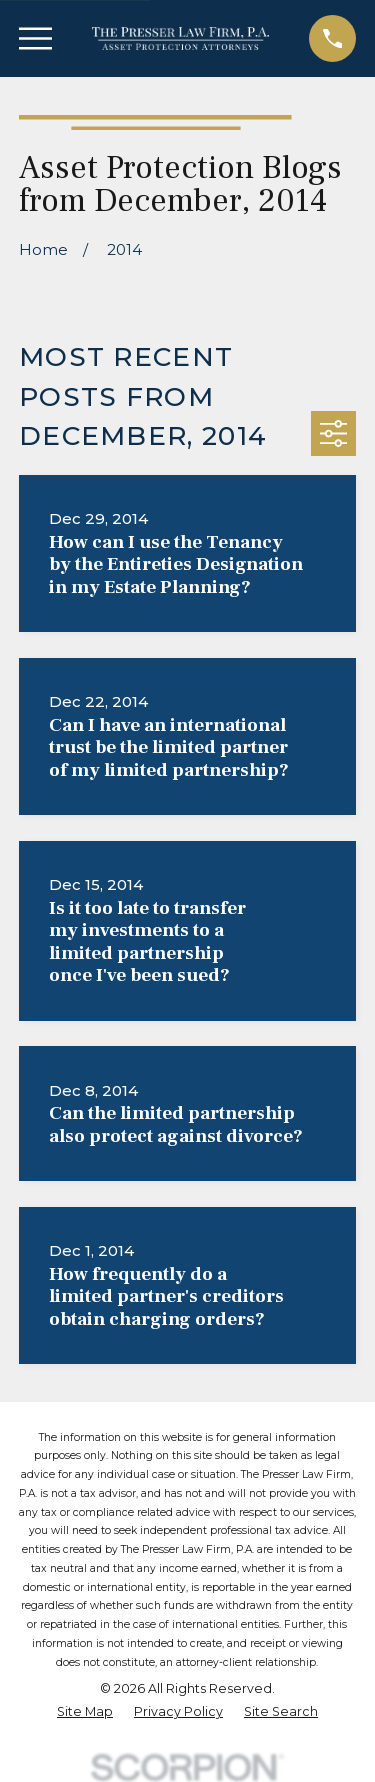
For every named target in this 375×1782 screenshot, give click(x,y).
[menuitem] (85, 1712)
